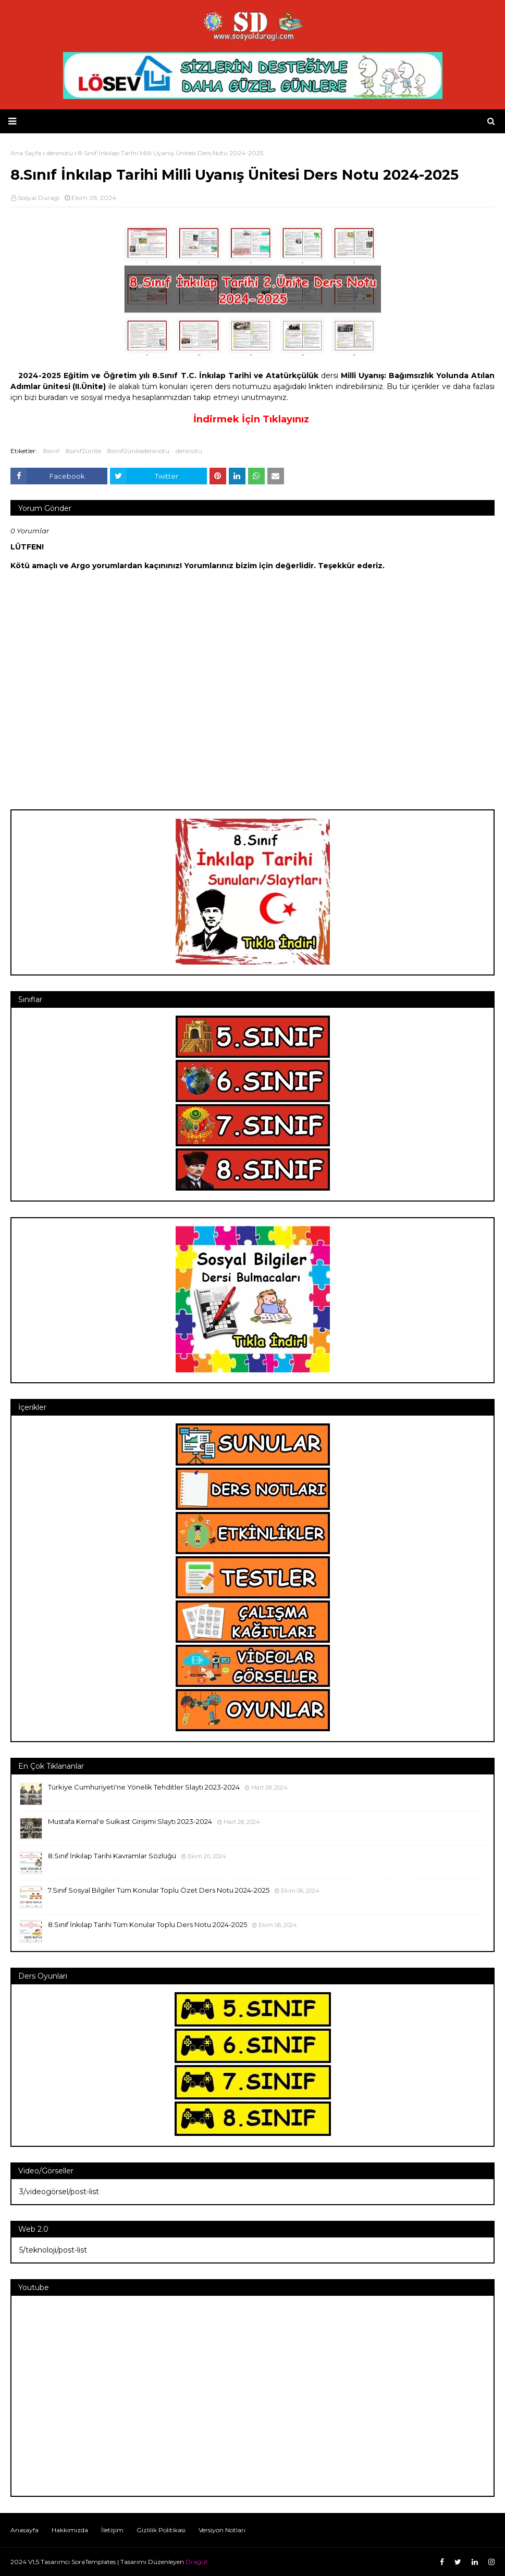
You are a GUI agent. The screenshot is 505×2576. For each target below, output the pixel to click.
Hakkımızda (70, 2530)
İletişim (112, 2530)
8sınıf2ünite (83, 451)
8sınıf (51, 451)
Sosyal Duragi (38, 198)
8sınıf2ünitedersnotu (138, 451)
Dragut (197, 2562)
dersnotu (189, 451)
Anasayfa (24, 2530)
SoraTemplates (93, 2562)
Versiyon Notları (222, 2530)
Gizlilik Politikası (161, 2530)
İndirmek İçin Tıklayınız (251, 419)
